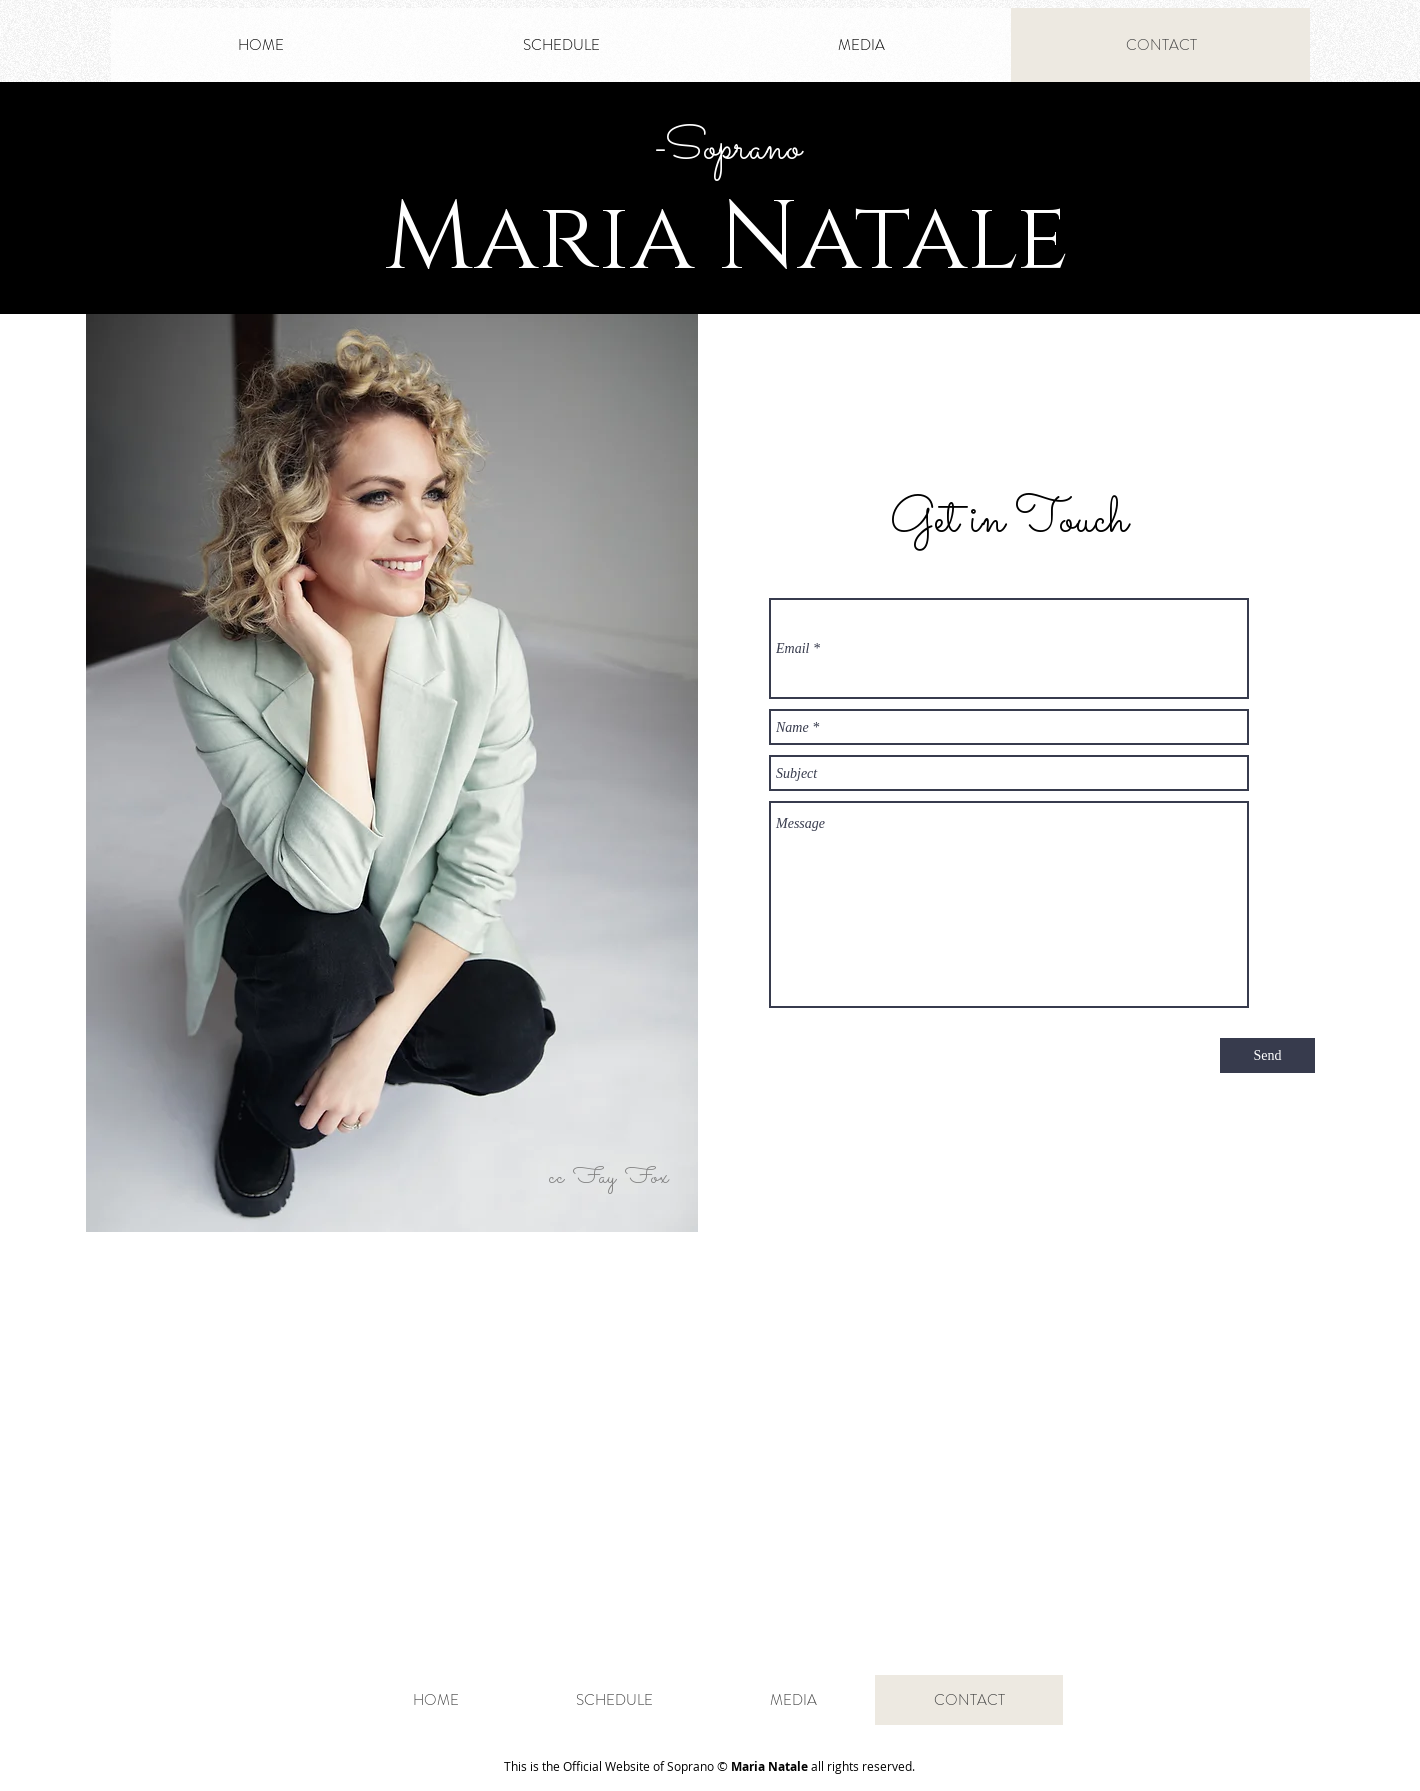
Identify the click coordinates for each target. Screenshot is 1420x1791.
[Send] (1267, 1055)
